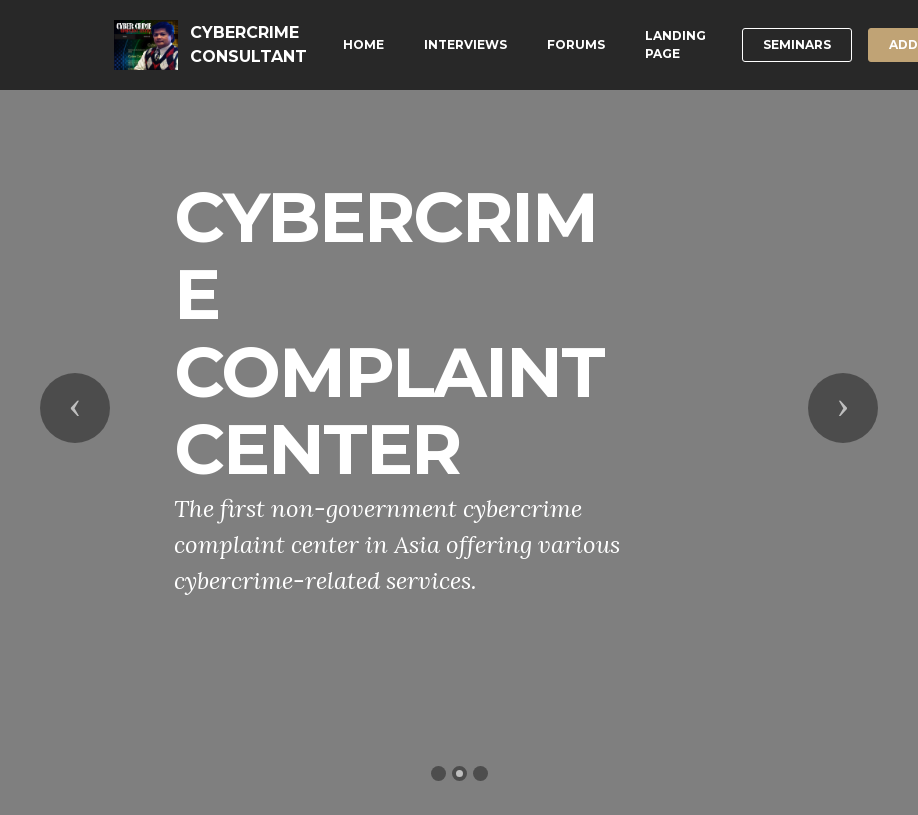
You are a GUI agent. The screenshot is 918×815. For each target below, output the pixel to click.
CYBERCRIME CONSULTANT (248, 44)
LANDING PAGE (675, 44)
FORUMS (576, 44)
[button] (75, 408)
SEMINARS (797, 44)
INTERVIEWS (465, 44)
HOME (363, 44)
